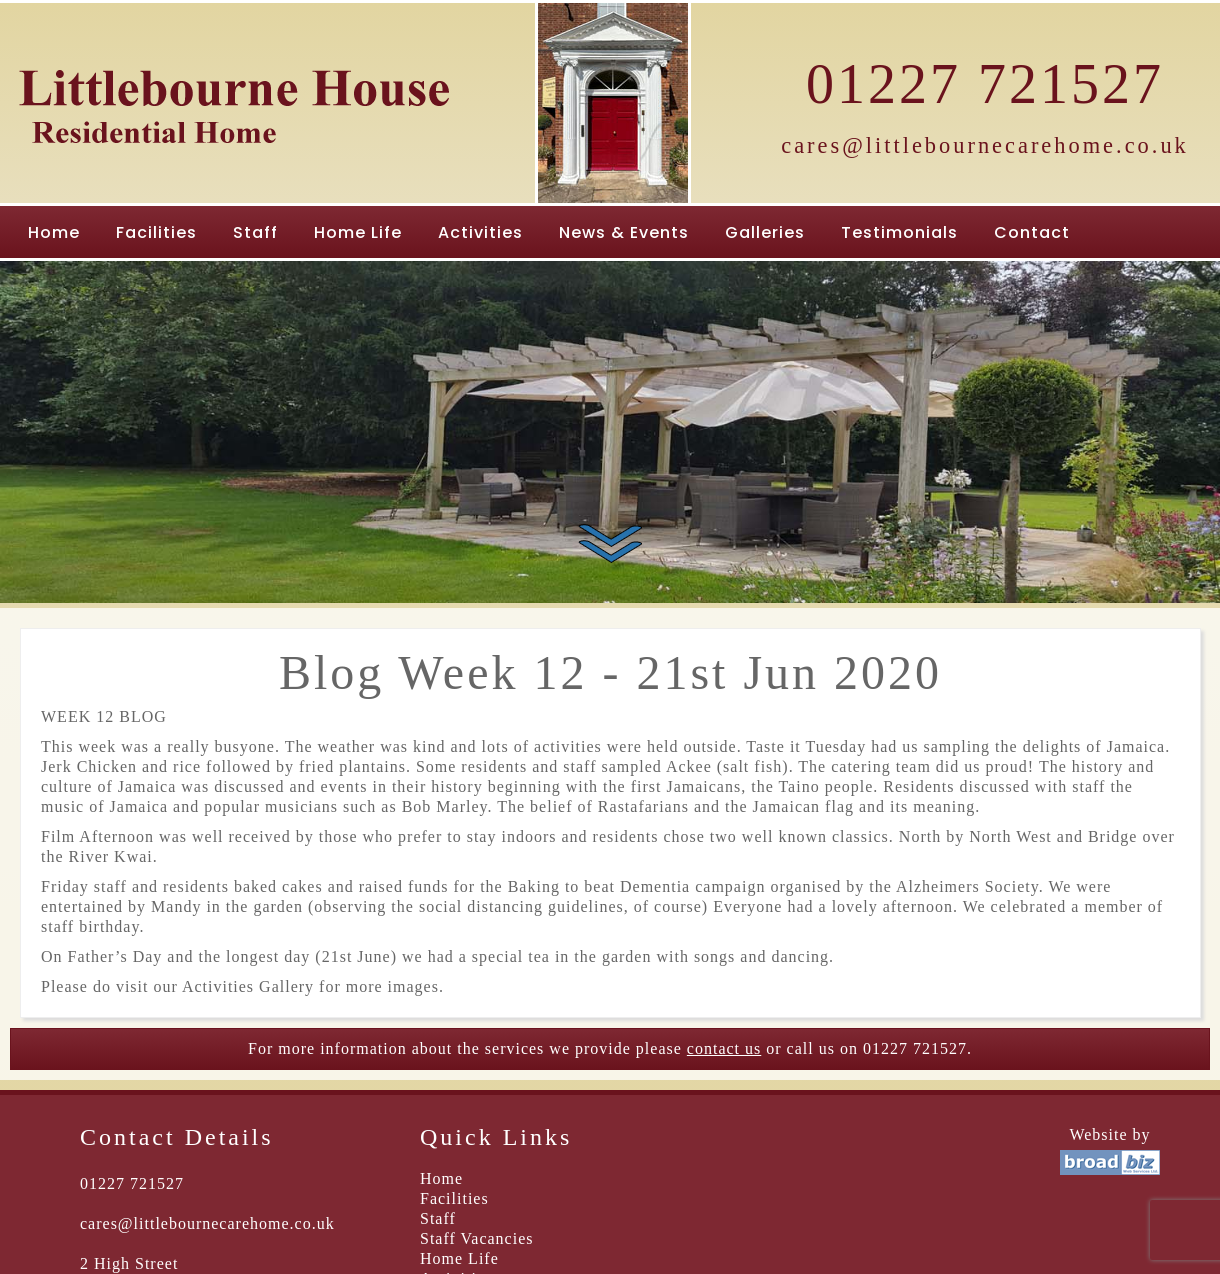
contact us (724, 1048)
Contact (1032, 232)
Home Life (358, 232)
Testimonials (899, 232)
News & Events (624, 232)
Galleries (765, 232)
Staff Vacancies (476, 1238)
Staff (255, 232)
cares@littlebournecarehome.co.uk (985, 145)
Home (54, 232)
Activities (480, 232)
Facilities (156, 232)
